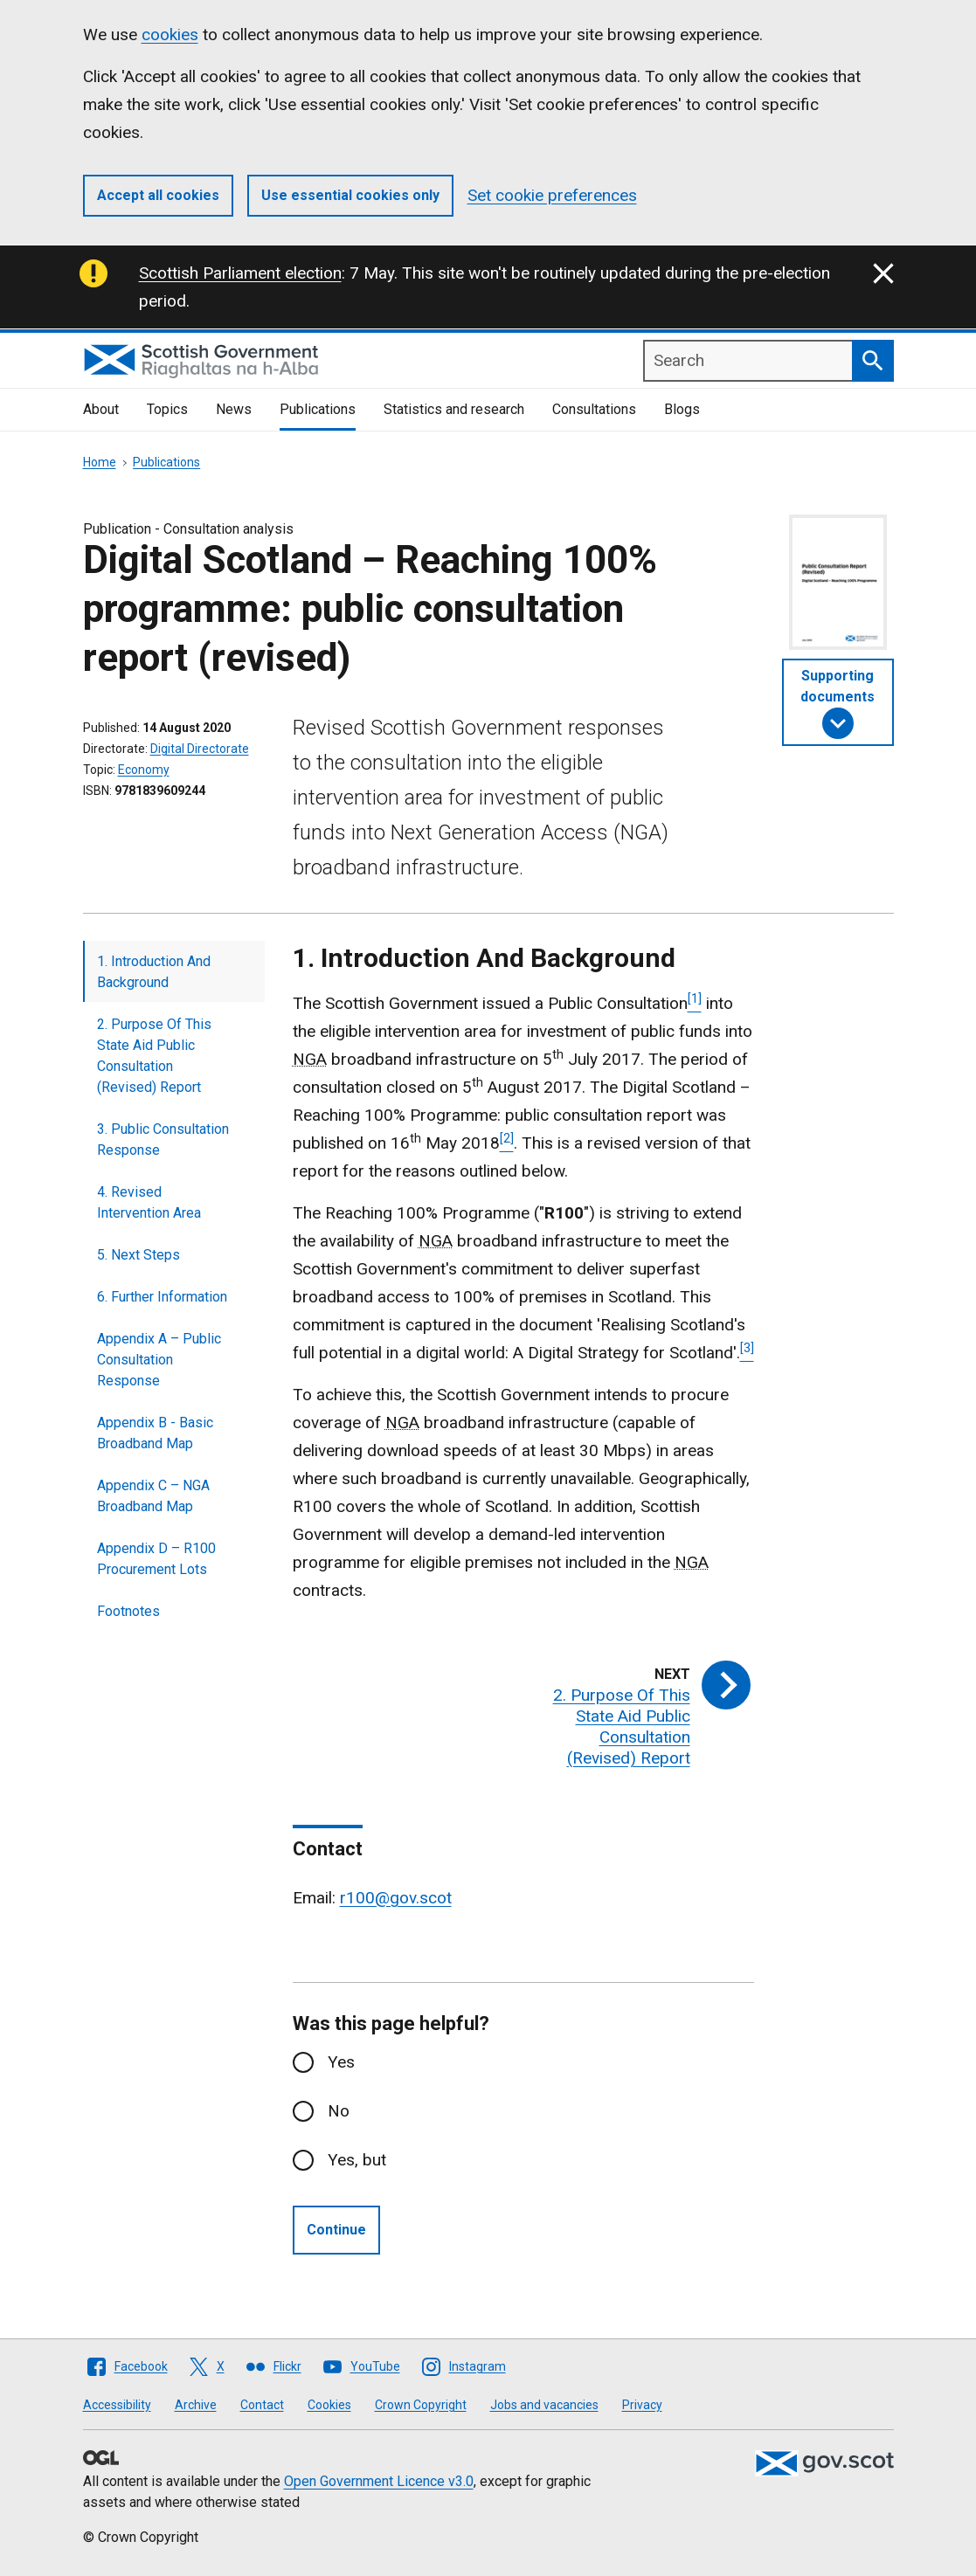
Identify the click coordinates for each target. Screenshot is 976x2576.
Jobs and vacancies (544, 2405)
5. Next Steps (138, 1255)
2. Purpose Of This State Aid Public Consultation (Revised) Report (154, 1055)
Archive (196, 2405)
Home (99, 462)
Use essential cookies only (350, 195)
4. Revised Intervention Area (149, 1202)
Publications (318, 409)
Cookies (329, 2405)
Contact (262, 2405)
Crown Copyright (421, 2405)
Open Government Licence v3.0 (379, 2481)
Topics (167, 409)
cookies (170, 34)
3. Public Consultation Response (163, 1139)
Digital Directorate (199, 749)
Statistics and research (454, 409)
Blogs (682, 409)
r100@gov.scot (396, 1898)
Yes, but (357, 2160)
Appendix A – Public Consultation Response (159, 1359)
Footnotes (128, 1611)
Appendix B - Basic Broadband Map (155, 1433)
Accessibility (117, 2405)
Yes (341, 2062)
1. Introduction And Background (154, 972)
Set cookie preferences (552, 195)
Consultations (594, 409)
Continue (336, 2229)
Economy (144, 770)
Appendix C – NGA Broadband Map (153, 1496)
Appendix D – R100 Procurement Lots (156, 1559)
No (339, 2111)
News (234, 409)
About (101, 409)
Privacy (642, 2405)
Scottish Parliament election (240, 273)
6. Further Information (162, 1296)
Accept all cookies (158, 195)
